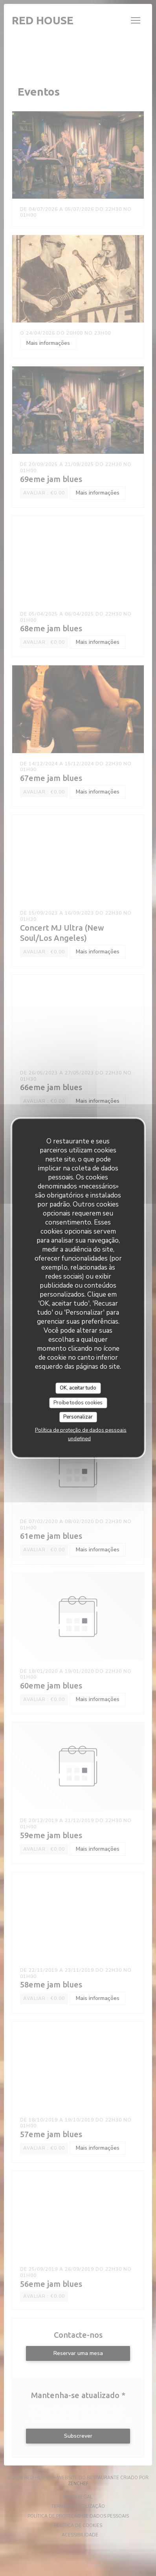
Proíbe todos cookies (78, 1402)
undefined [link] (79, 1438)
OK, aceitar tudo (78, 1387)
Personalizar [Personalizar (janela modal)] (78, 1416)
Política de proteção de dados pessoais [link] (81, 1429)
